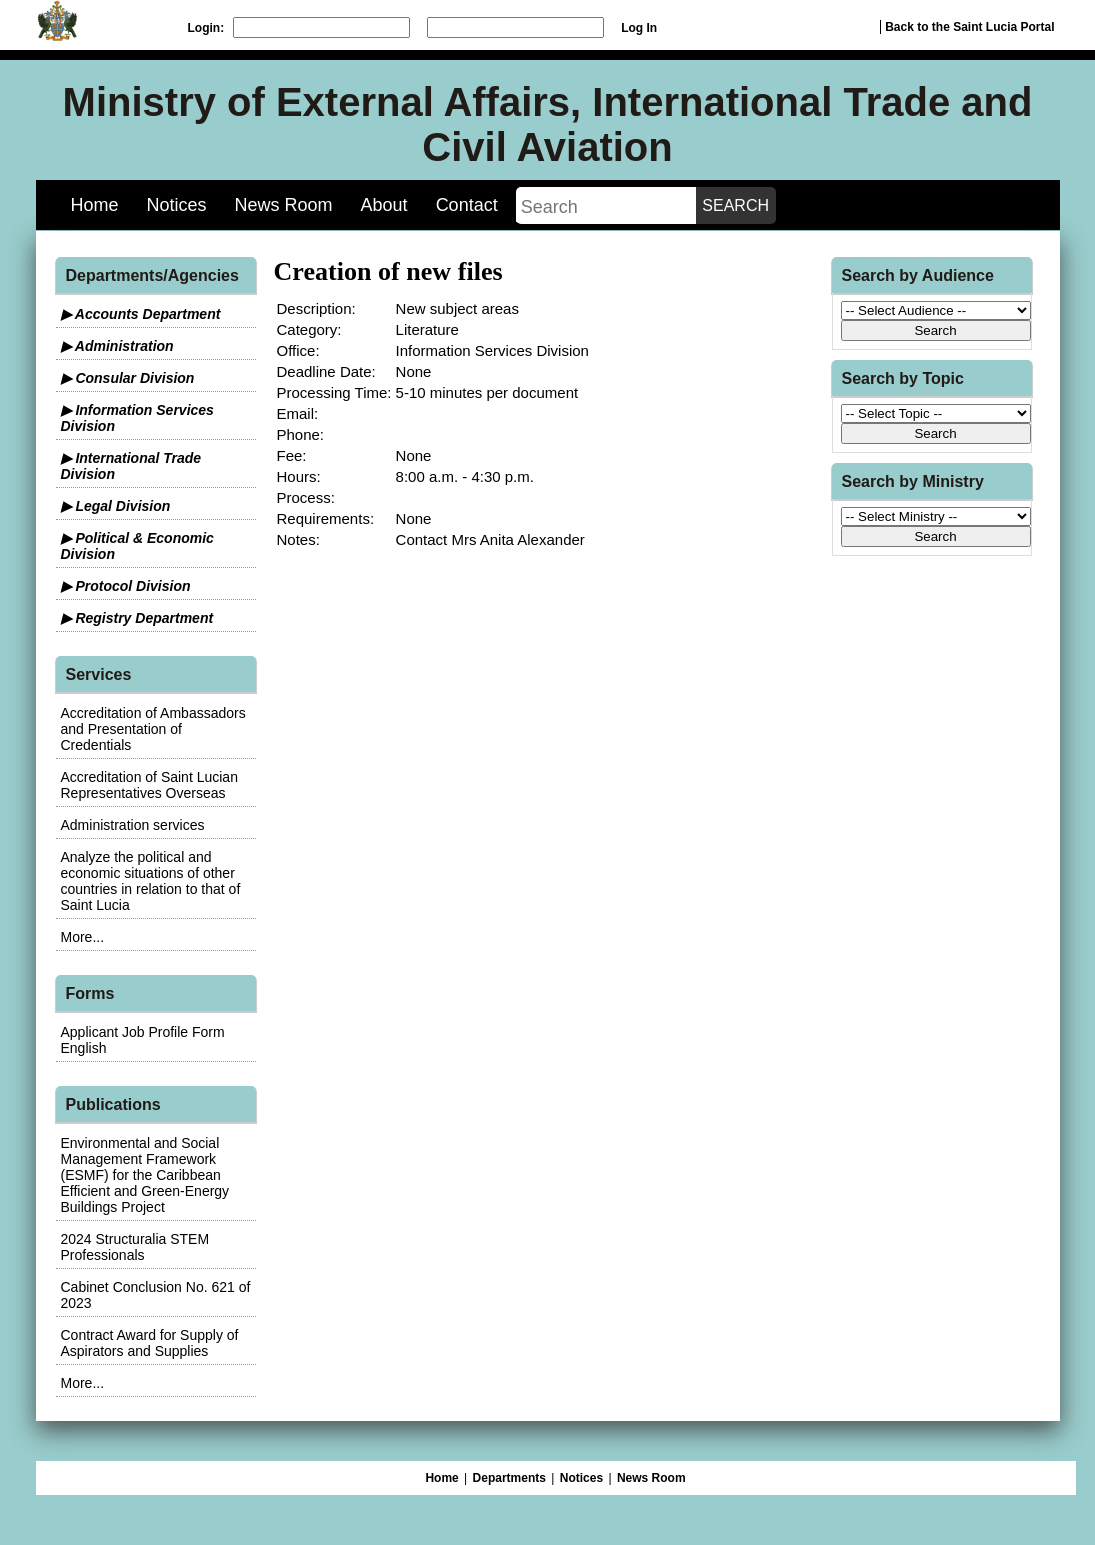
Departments (509, 1478)
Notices (177, 205)
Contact (467, 205)
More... (83, 937)
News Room (284, 205)
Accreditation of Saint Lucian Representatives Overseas (149, 785)
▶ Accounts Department (141, 314)
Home (95, 205)
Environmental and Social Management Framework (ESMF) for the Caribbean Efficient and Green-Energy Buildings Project (145, 1175)
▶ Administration (117, 346)
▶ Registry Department (137, 618)
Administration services (133, 825)
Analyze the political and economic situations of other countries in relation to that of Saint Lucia (151, 881)
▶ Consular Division (128, 378)
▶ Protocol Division (126, 586)
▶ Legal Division (116, 506)
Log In (639, 28)
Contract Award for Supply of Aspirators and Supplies (150, 1343)
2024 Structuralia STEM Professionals (135, 1247)
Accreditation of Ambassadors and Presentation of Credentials (153, 729)
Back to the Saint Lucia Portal (969, 27)
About (384, 205)
